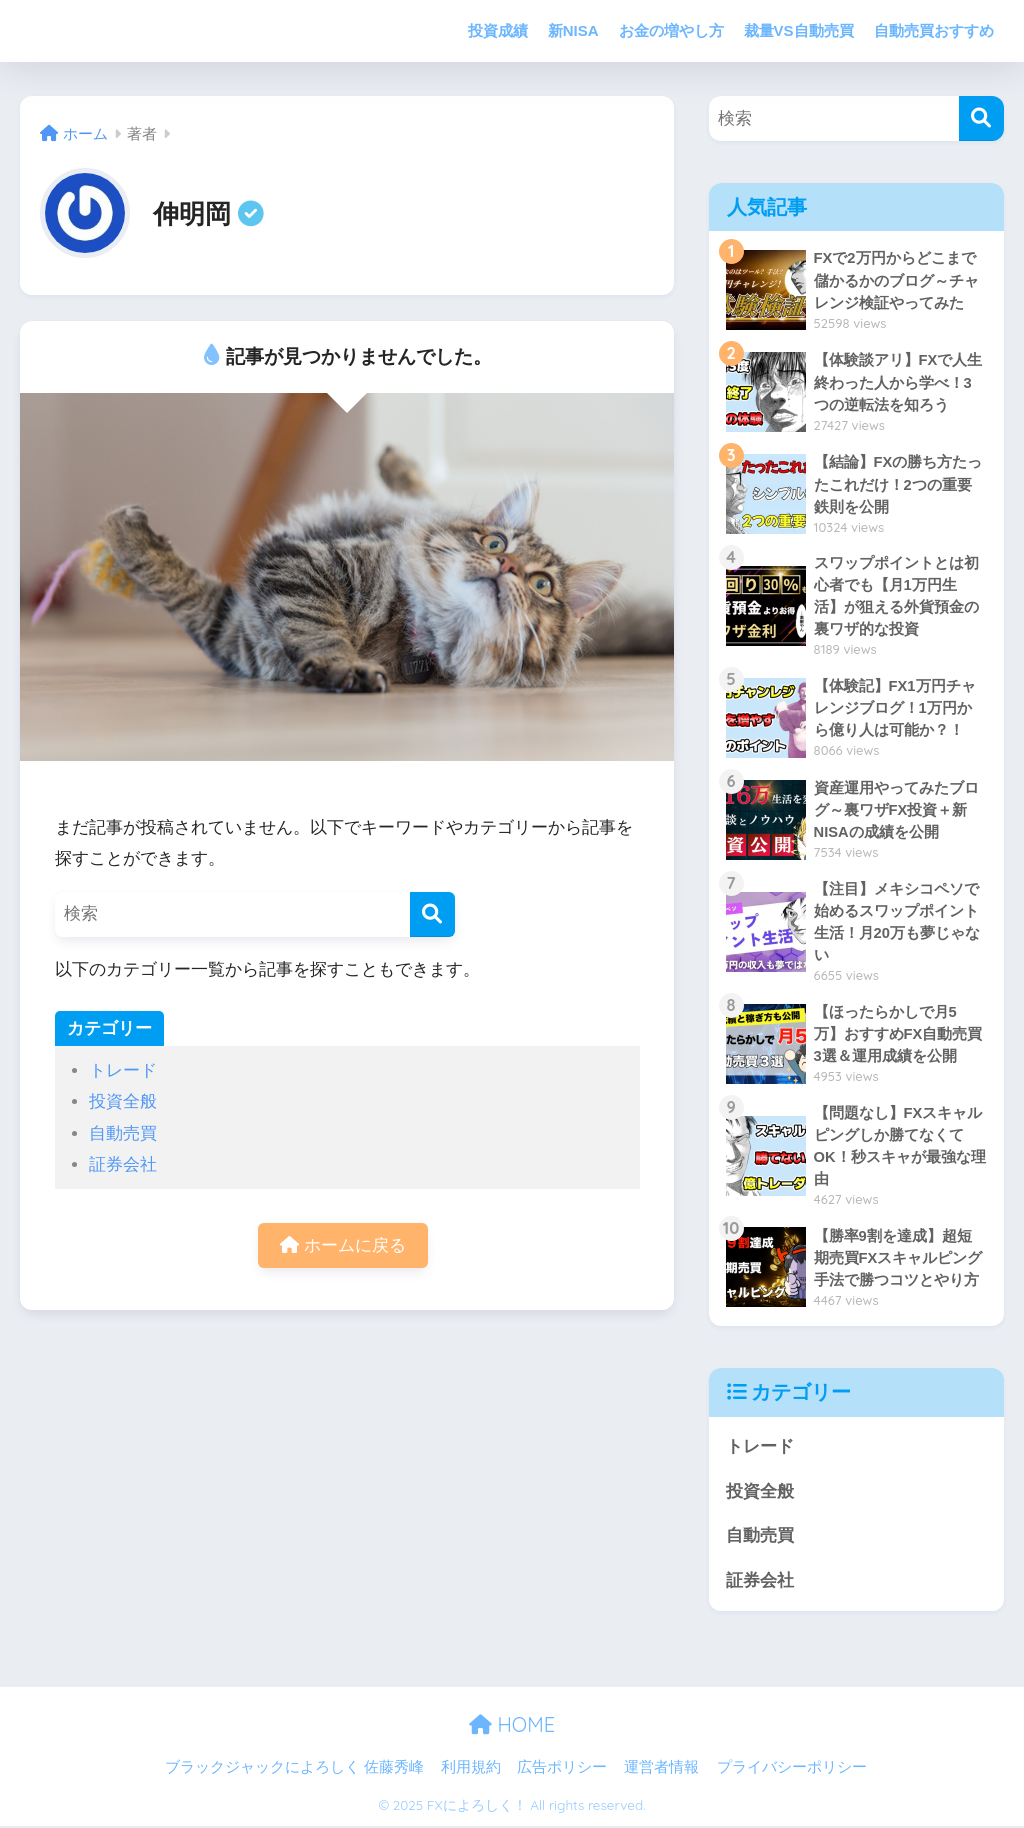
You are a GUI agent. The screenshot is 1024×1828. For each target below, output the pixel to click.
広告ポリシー (562, 1770)
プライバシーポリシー (792, 1770)
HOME (512, 1727)
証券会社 (123, 1164)
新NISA (573, 30)
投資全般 (123, 1101)
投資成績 (498, 30)
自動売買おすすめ (934, 30)
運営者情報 (661, 1770)
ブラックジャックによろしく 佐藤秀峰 (294, 1770)
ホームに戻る (343, 1245)
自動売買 (123, 1133)
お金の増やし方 (671, 30)
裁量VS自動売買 (799, 30)
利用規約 (471, 1770)
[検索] (432, 914)
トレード (123, 1070)
